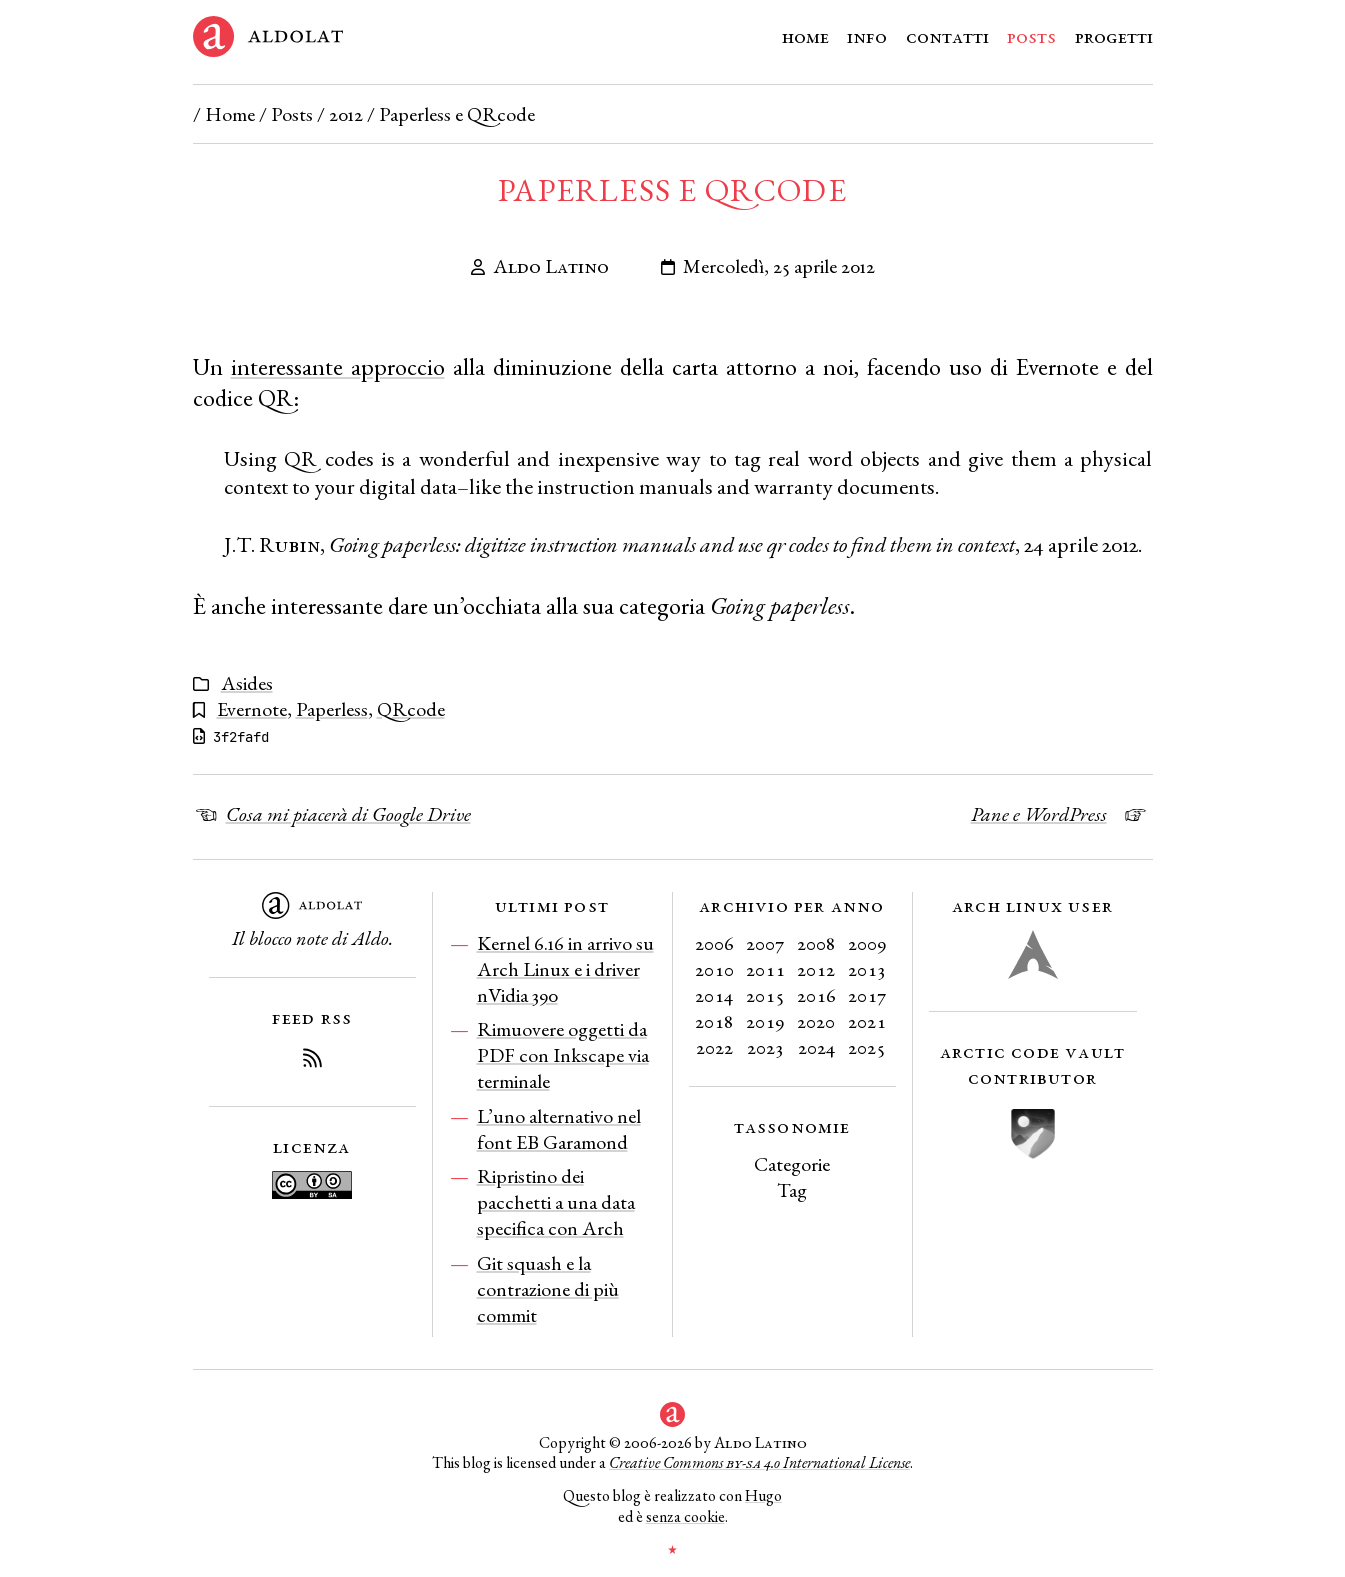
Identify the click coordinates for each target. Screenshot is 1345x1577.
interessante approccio (338, 366)
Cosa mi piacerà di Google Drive (348, 814)
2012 (346, 114)
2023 (765, 1047)
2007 (765, 943)
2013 (867, 969)
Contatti (947, 36)
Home (805, 36)
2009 (867, 943)
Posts (1031, 36)
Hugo (763, 1495)
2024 (816, 1047)
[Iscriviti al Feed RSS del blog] (312, 1061)
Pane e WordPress (1039, 814)
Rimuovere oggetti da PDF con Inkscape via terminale (563, 1055)
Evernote (252, 709)
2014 (714, 995)
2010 (714, 969)
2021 (867, 1021)
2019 (765, 1021)
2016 (816, 995)
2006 (714, 943)
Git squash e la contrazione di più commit (548, 1289)
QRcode (411, 709)
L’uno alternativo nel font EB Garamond (559, 1129)
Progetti (1114, 36)
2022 (714, 1047)
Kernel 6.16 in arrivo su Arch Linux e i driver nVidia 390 (565, 969)
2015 (765, 995)
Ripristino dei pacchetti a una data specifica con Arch (556, 1202)
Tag (792, 1190)
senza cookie (685, 1516)
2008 (816, 943)
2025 (867, 1047)
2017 (867, 995)
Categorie (792, 1164)
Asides (247, 683)
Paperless (332, 709)
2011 (765, 969)
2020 (816, 1021)
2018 (714, 1021)
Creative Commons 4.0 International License (759, 1462)
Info (867, 36)
